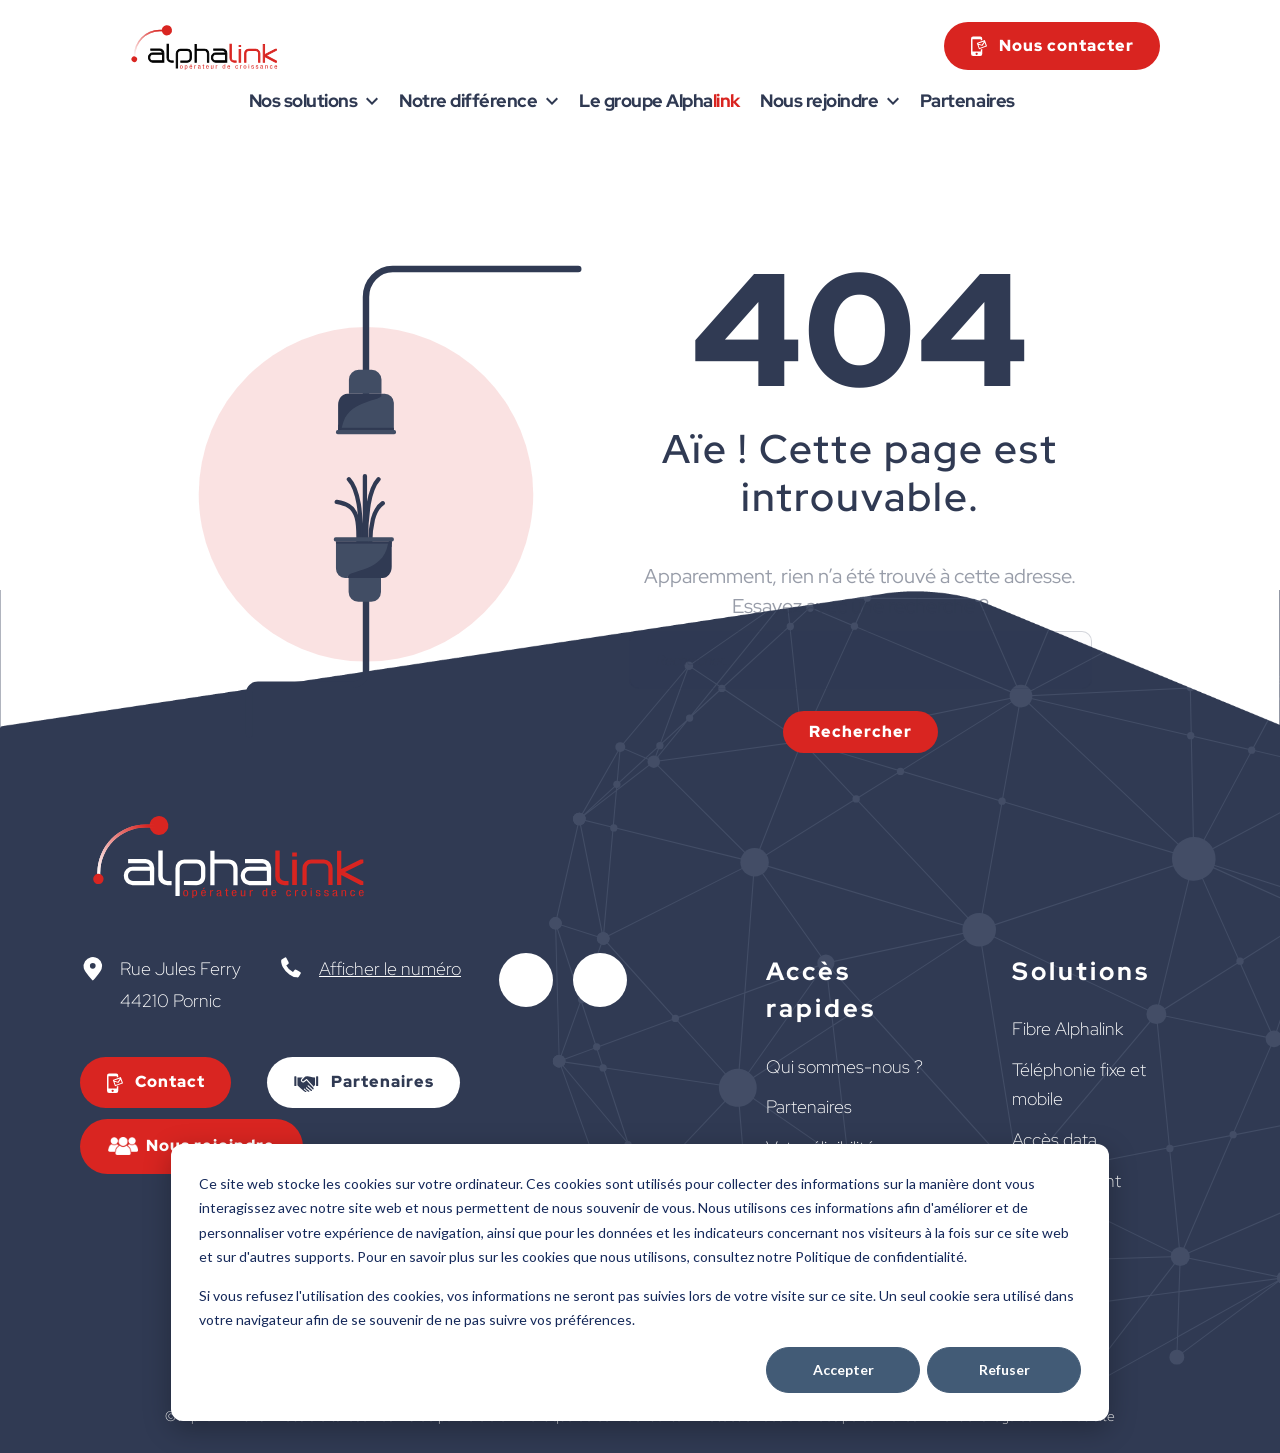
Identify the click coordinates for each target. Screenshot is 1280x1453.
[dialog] (640, 1282)
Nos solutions (303, 100)
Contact (170, 1081)
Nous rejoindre (819, 100)
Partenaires (967, 100)
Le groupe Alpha (659, 100)
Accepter (843, 1369)
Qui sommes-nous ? (844, 1066)
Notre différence (468, 100)
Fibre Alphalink (1067, 1028)
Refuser (1004, 1369)
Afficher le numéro (390, 968)
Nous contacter (1066, 45)
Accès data (1054, 1139)
